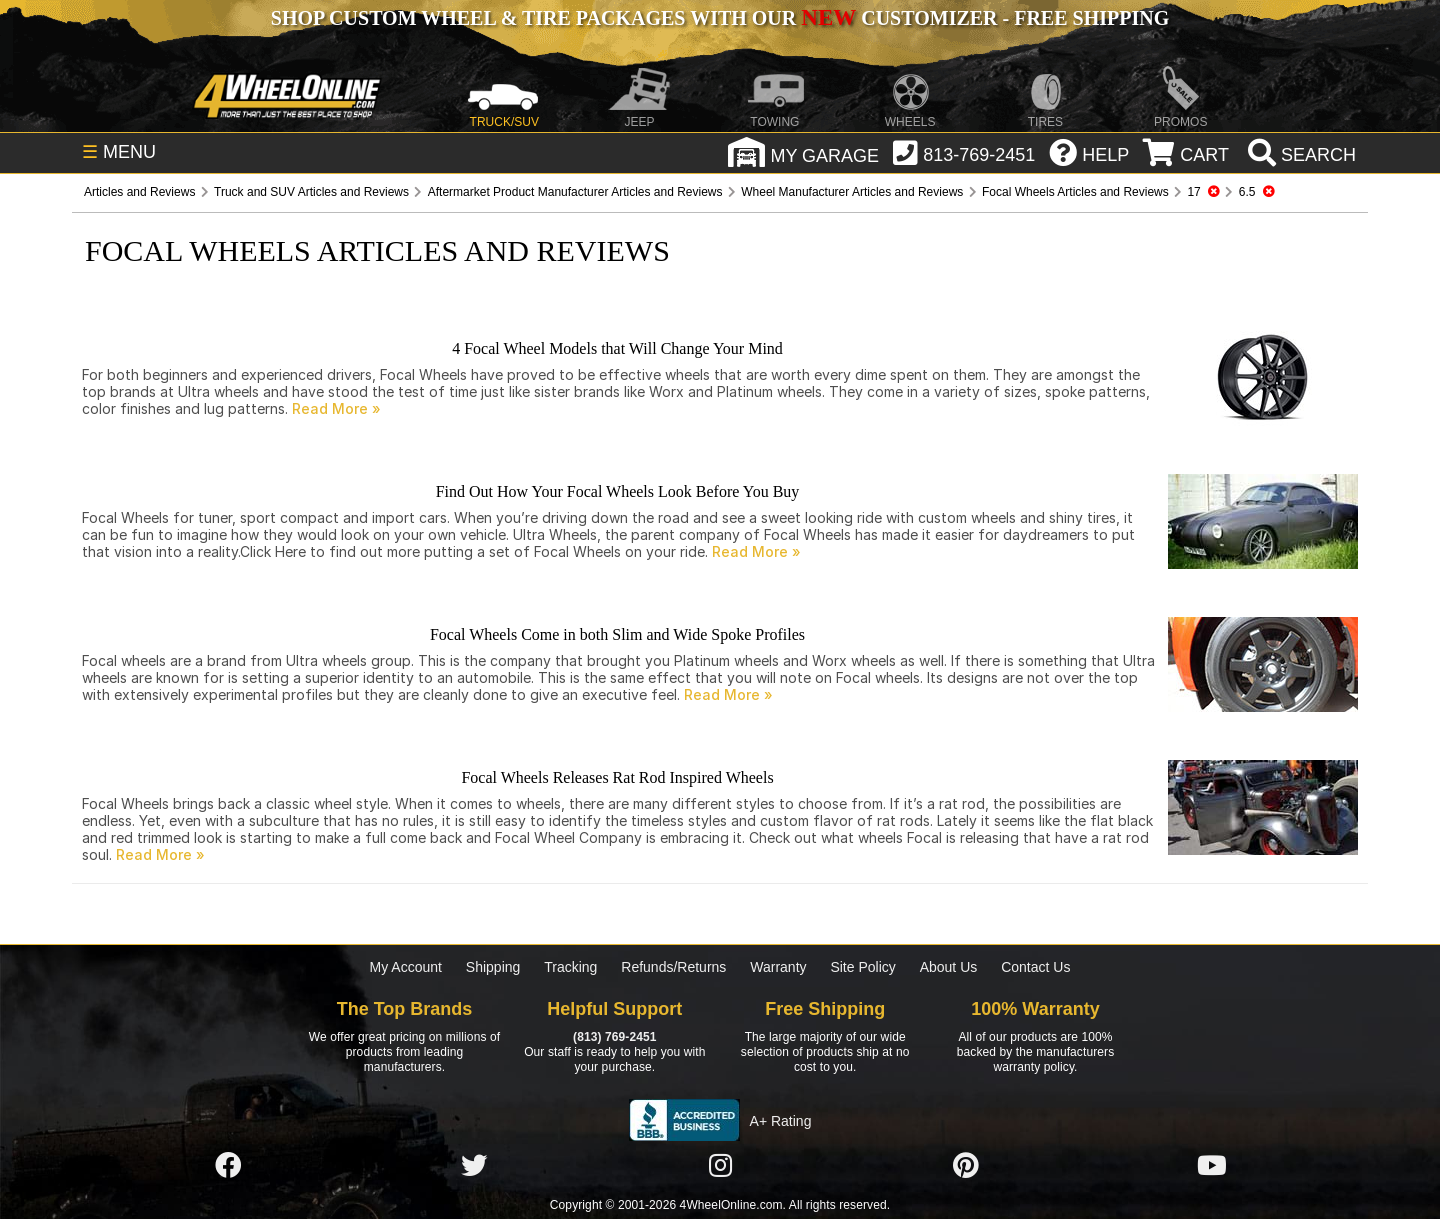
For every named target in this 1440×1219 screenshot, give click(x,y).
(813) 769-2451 (614, 1037)
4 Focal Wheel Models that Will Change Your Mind (617, 348)
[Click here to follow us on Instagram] (720, 1166)
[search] (1299, 155)
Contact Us (1035, 967)
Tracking (570, 967)
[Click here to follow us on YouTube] (1212, 1166)
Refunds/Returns (673, 967)
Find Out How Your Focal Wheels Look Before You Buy (618, 491)
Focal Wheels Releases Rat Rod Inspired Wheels (617, 777)
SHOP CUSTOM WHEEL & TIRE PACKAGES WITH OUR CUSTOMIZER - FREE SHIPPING (720, 18)
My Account (406, 967)
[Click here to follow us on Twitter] (474, 1166)
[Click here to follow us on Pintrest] (966, 1166)
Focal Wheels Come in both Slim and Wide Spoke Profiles (617, 634)
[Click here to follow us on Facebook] (228, 1166)
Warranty (778, 967)
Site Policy (862, 967)
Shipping (493, 967)
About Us (949, 967)
